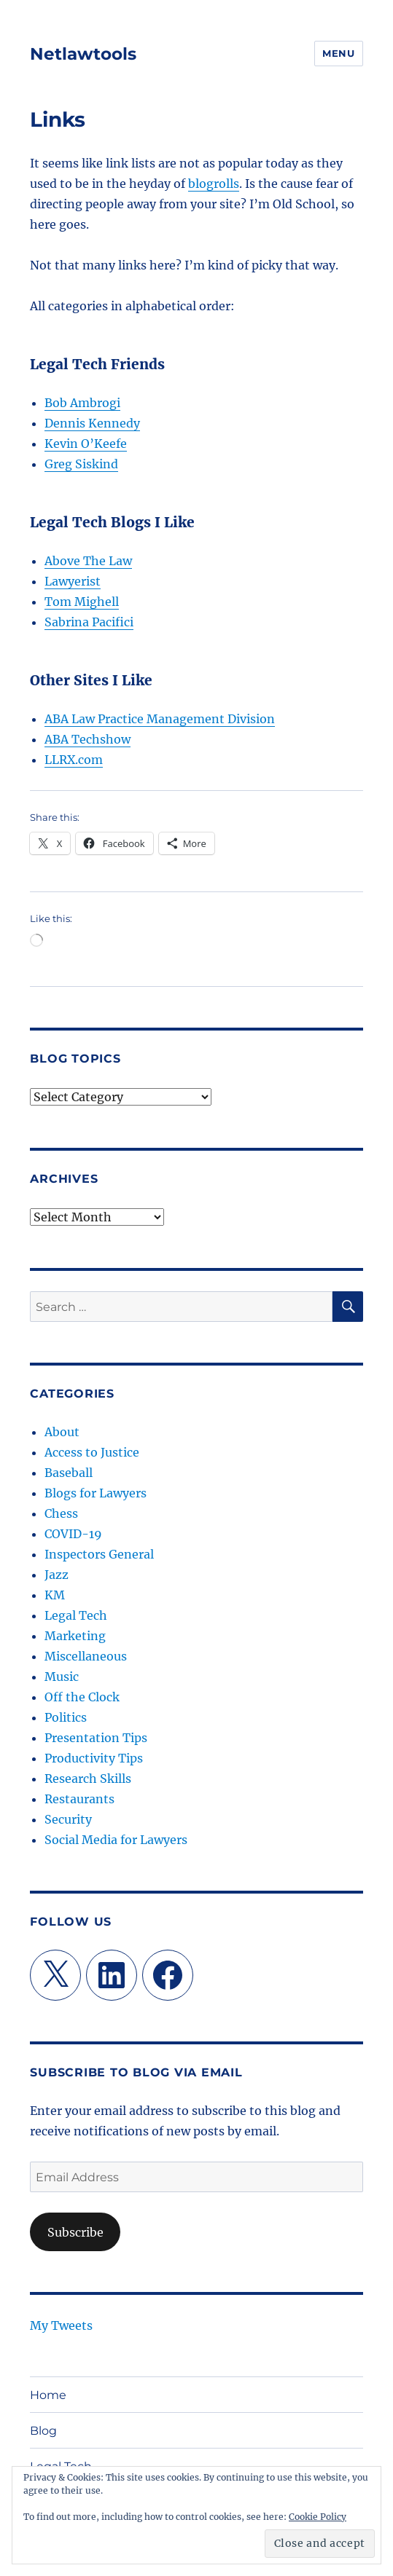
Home (48, 2395)
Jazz (56, 1574)
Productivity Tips (93, 1758)
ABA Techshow (87, 739)
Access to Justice (91, 1452)
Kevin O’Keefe (85, 443)
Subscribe (75, 2232)
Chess (61, 1513)
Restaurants (79, 1799)
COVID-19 (73, 1534)
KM (54, 1595)
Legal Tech (75, 1615)
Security (68, 1819)
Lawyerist (72, 581)
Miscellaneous (85, 1656)
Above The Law (88, 561)
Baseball (68, 1472)
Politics (65, 1717)
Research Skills (87, 1778)
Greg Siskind (81, 464)
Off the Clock (82, 1697)
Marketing (75, 1635)
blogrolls (213, 183)
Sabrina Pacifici (88, 622)
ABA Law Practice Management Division (159, 719)
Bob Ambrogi (82, 402)
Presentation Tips (95, 1737)
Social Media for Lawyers (115, 1839)
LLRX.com (73, 759)
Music (61, 1676)
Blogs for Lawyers (95, 1493)
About (61, 1432)
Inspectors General (99, 1554)
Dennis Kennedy (92, 423)
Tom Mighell (81, 601)
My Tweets (61, 2325)
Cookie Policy (317, 2516)
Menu (338, 53)
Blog (43, 2431)
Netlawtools (83, 54)
